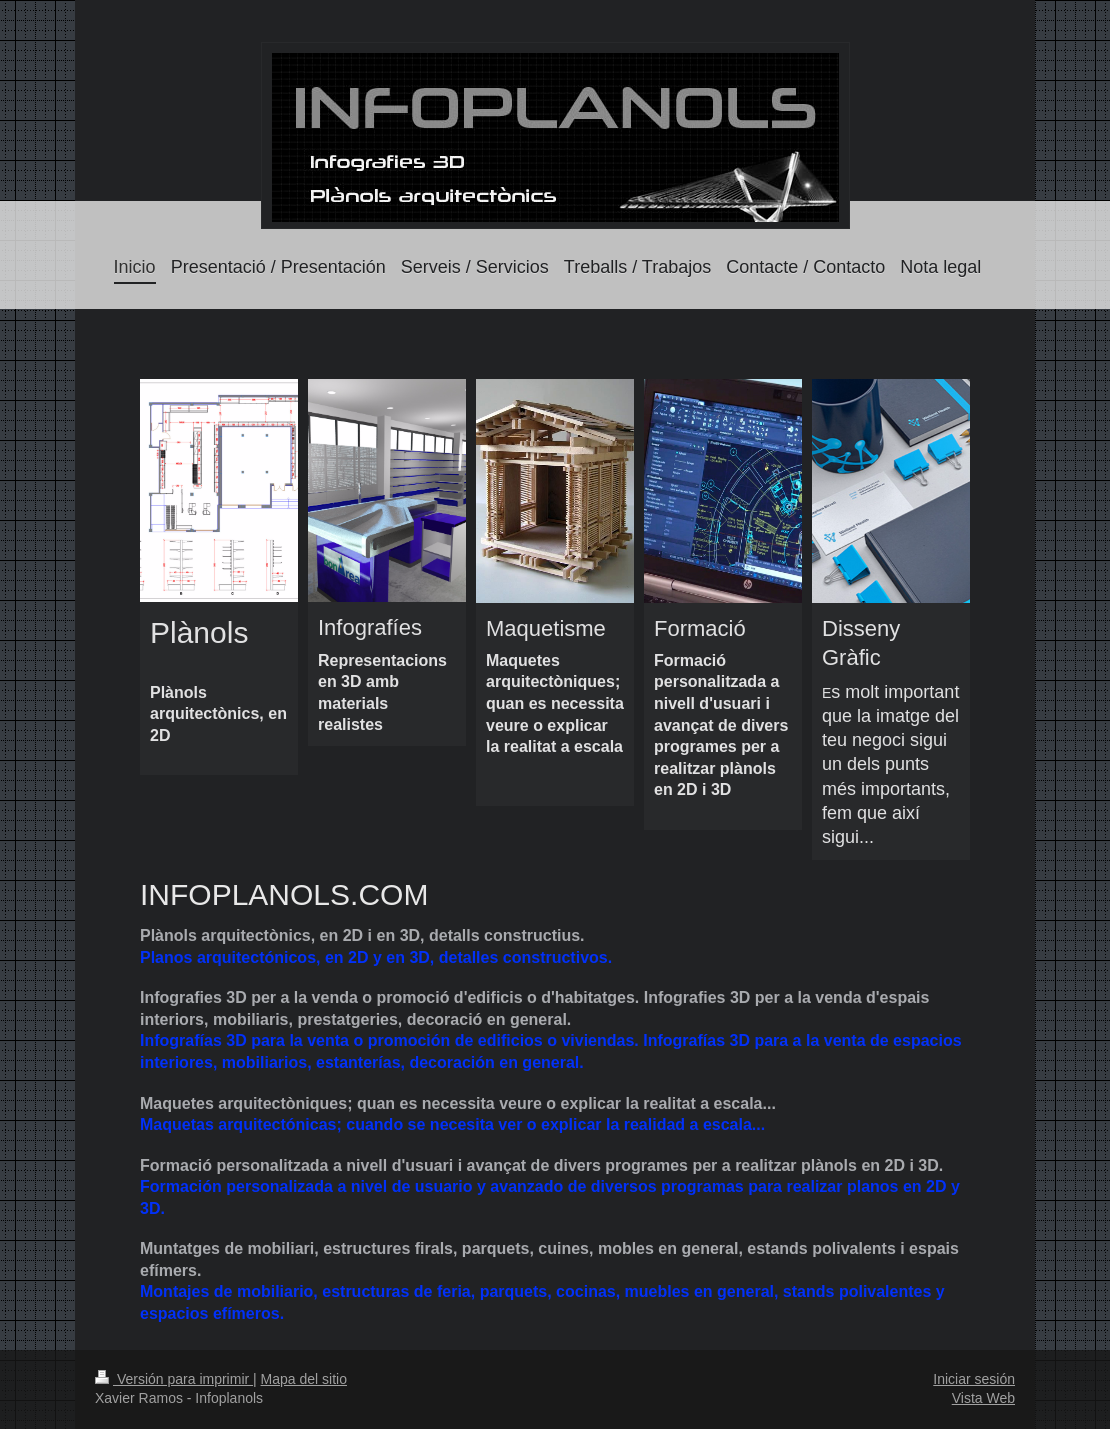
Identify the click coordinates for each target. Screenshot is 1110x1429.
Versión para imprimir (174, 1379)
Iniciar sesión (974, 1379)
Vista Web (983, 1398)
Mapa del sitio (304, 1379)
